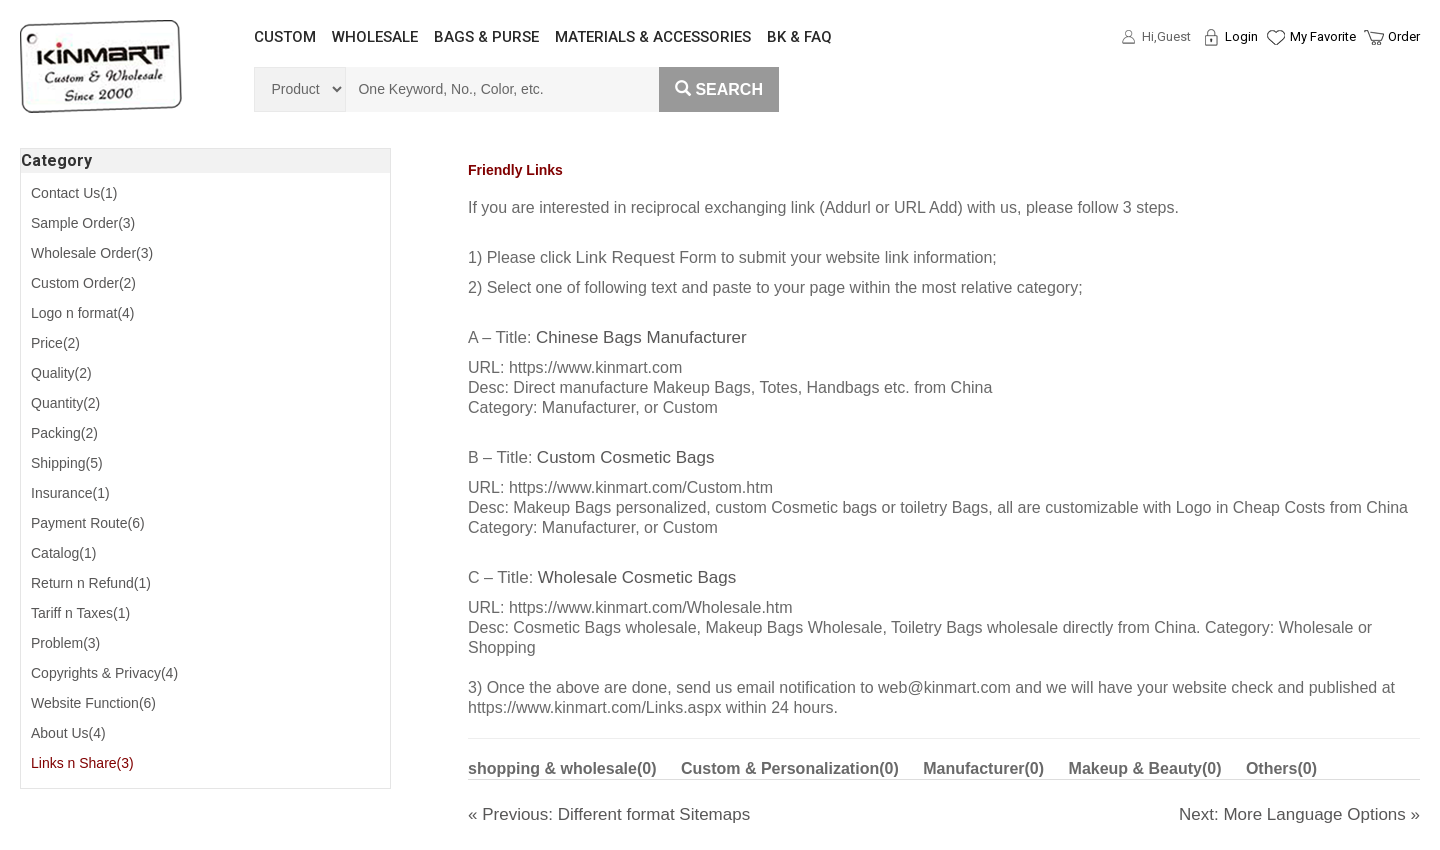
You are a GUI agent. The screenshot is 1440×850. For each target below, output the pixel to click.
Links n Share (82, 763)
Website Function (93, 703)
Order (1404, 36)
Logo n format (83, 313)
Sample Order (83, 223)
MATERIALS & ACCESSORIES (653, 37)
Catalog (63, 553)
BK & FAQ (799, 37)
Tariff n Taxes (80, 613)
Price (55, 343)
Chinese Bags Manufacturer (641, 337)
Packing (64, 433)
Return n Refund (91, 583)
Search (719, 89)
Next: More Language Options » (1299, 814)
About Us (68, 733)
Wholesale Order (92, 253)
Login (1241, 36)
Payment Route (88, 523)
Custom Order (83, 283)
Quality (61, 373)
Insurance (70, 493)
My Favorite (1323, 36)
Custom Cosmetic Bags (626, 457)
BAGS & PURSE (486, 37)
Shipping (67, 463)
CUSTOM (285, 37)
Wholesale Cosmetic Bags (637, 577)
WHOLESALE (375, 37)
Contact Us (74, 193)
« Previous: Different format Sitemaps (609, 814)
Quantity (65, 403)
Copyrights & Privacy (104, 673)
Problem (65, 643)
